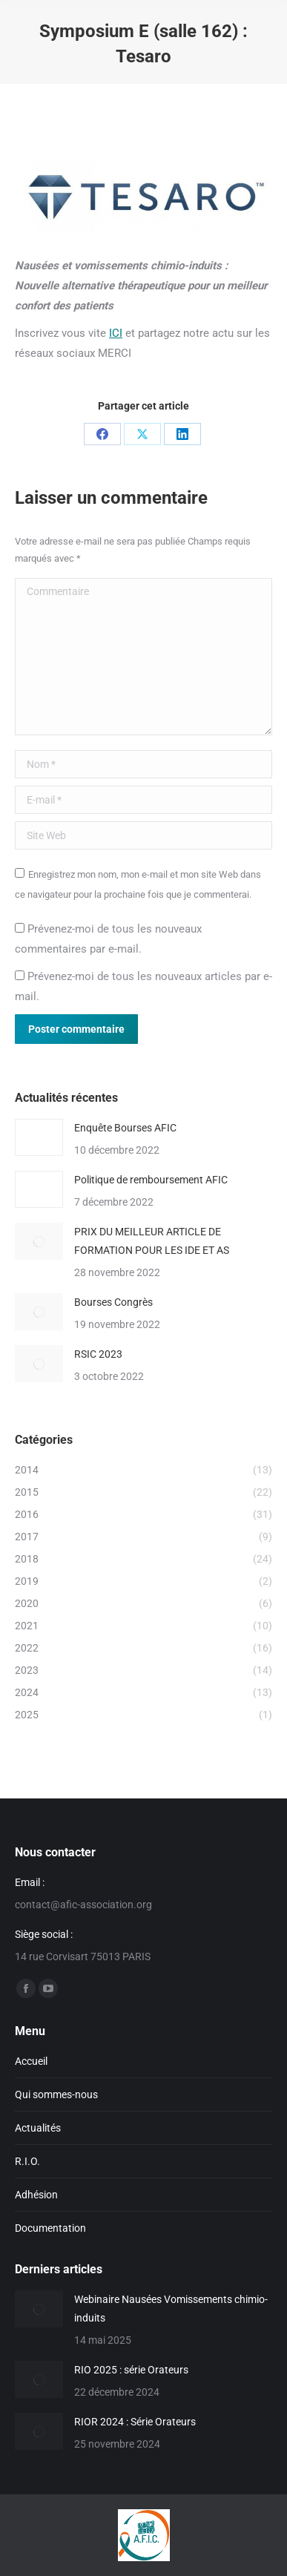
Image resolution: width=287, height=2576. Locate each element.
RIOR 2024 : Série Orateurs (135, 2422)
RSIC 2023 (98, 1354)
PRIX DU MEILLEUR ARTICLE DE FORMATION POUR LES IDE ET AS (151, 1241)
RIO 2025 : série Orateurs (131, 2370)
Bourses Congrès (113, 1302)
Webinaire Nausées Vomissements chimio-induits (171, 2308)
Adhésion (36, 2195)
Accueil (31, 2061)
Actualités (38, 2128)
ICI (115, 333)
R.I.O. (27, 2161)
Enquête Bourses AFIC (125, 1128)
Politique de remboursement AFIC (151, 1180)
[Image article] (39, 1137)
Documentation (50, 2228)
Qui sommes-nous (56, 2094)
